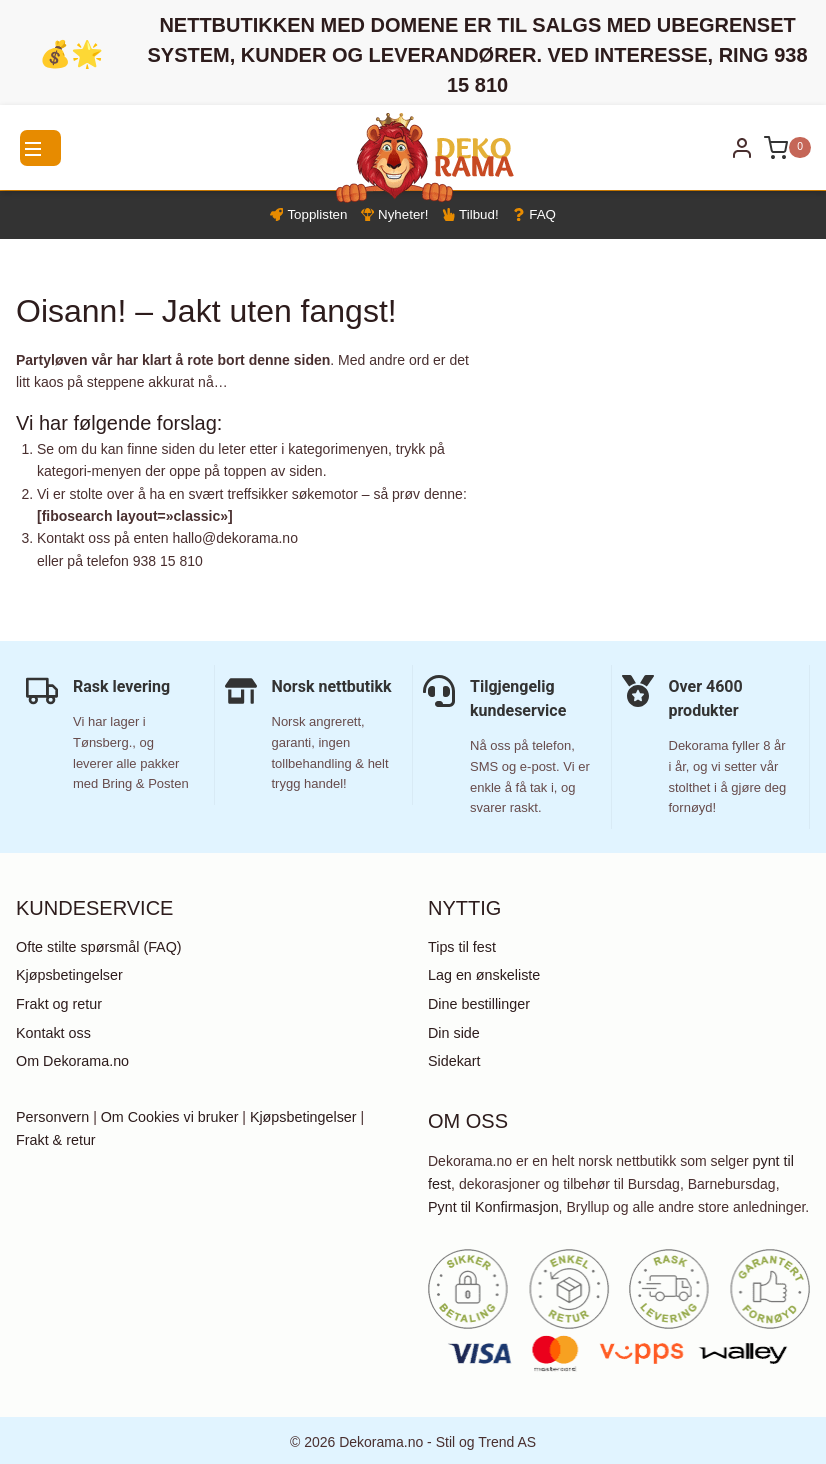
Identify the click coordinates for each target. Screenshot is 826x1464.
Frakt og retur (58, 1005)
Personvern (52, 1117)
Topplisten (303, 216)
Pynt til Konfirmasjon (492, 1205)
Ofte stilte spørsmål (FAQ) (97, 949)
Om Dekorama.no (71, 1061)
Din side (453, 1033)
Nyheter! (393, 216)
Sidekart (453, 1061)
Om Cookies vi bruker (166, 1117)
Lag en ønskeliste (483, 977)
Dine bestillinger (478, 1005)
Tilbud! (473, 216)
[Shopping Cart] (787, 148)
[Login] (742, 148)
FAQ (540, 216)
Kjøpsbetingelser (68, 977)
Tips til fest (461, 949)
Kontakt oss (52, 1033)
